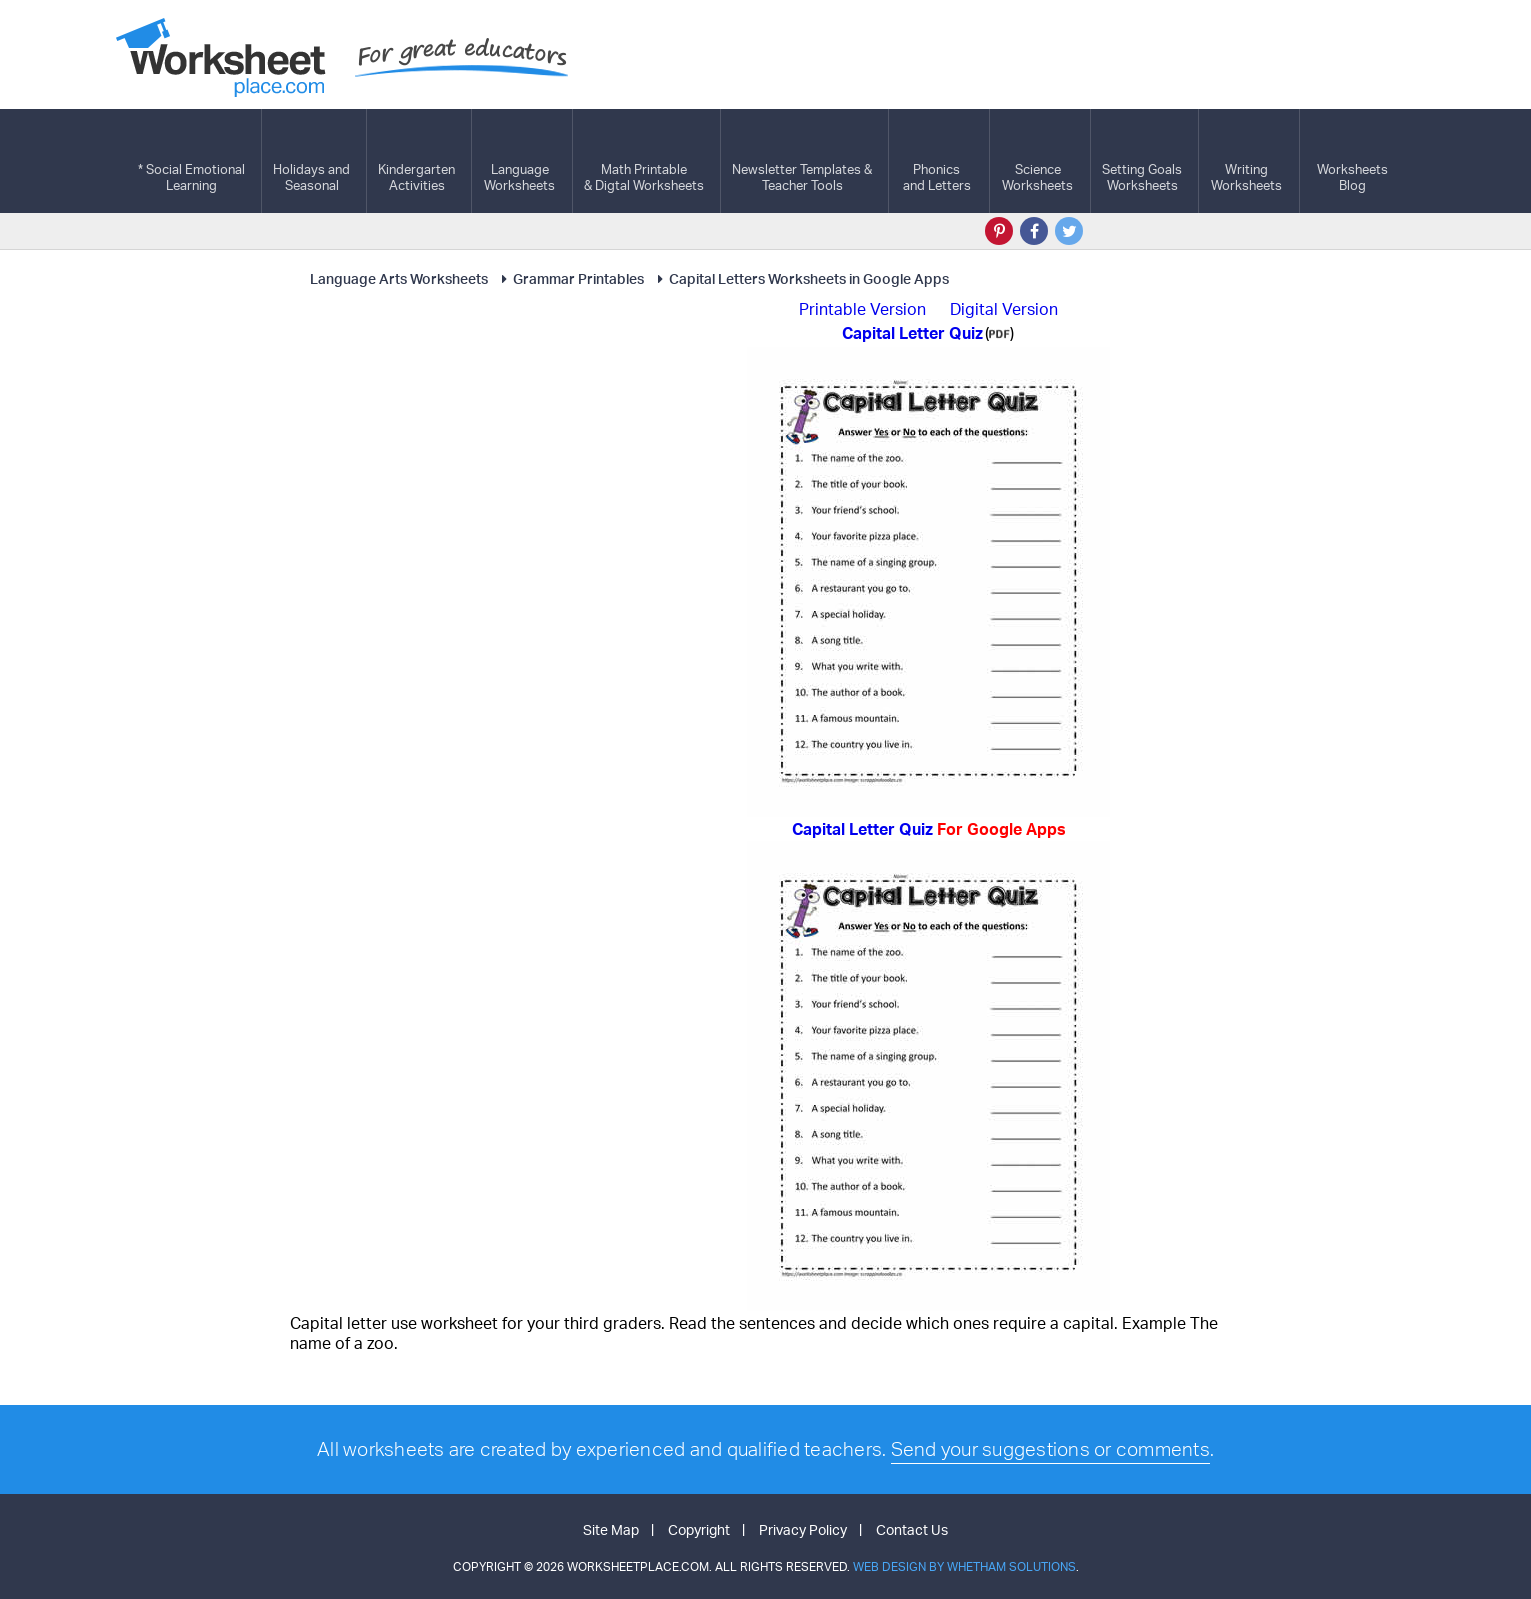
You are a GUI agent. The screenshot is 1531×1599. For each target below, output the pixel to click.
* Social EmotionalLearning (191, 161)
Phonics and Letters (937, 161)
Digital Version (1004, 309)
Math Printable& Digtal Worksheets (644, 161)
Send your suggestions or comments (1050, 1449)
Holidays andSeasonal (311, 161)
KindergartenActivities (416, 161)
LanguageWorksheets (519, 161)
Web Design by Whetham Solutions (964, 1566)
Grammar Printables (569, 278)
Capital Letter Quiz (929, 829)
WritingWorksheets (1246, 161)
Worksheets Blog (1352, 161)
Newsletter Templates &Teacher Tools (802, 161)
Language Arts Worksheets (399, 278)
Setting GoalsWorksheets (1142, 161)
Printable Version (862, 309)
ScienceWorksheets (1037, 161)
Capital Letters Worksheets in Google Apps (800, 278)
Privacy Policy (803, 1529)
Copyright (699, 1529)
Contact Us (912, 1529)
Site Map (611, 1529)
